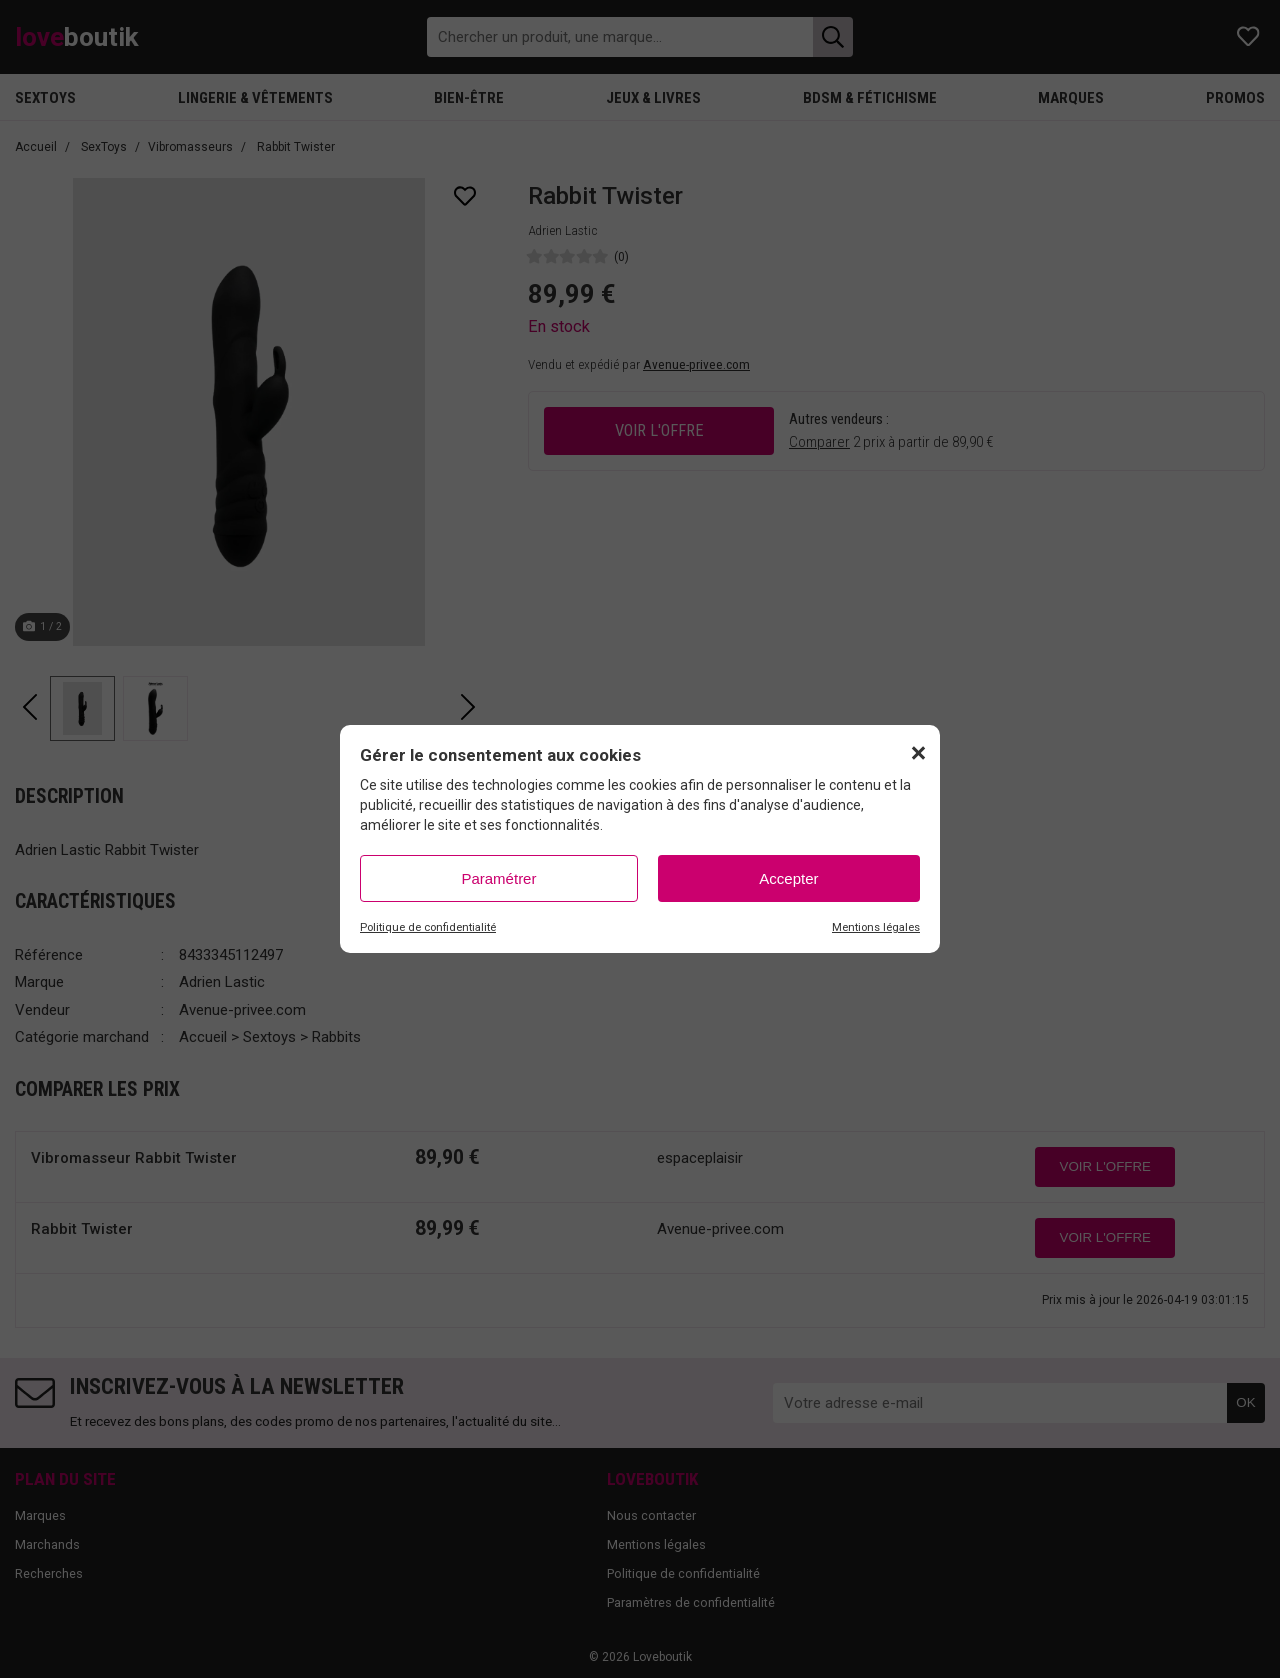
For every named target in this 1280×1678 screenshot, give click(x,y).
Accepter (788, 878)
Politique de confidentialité (428, 927)
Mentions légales (876, 927)
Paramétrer (498, 878)
